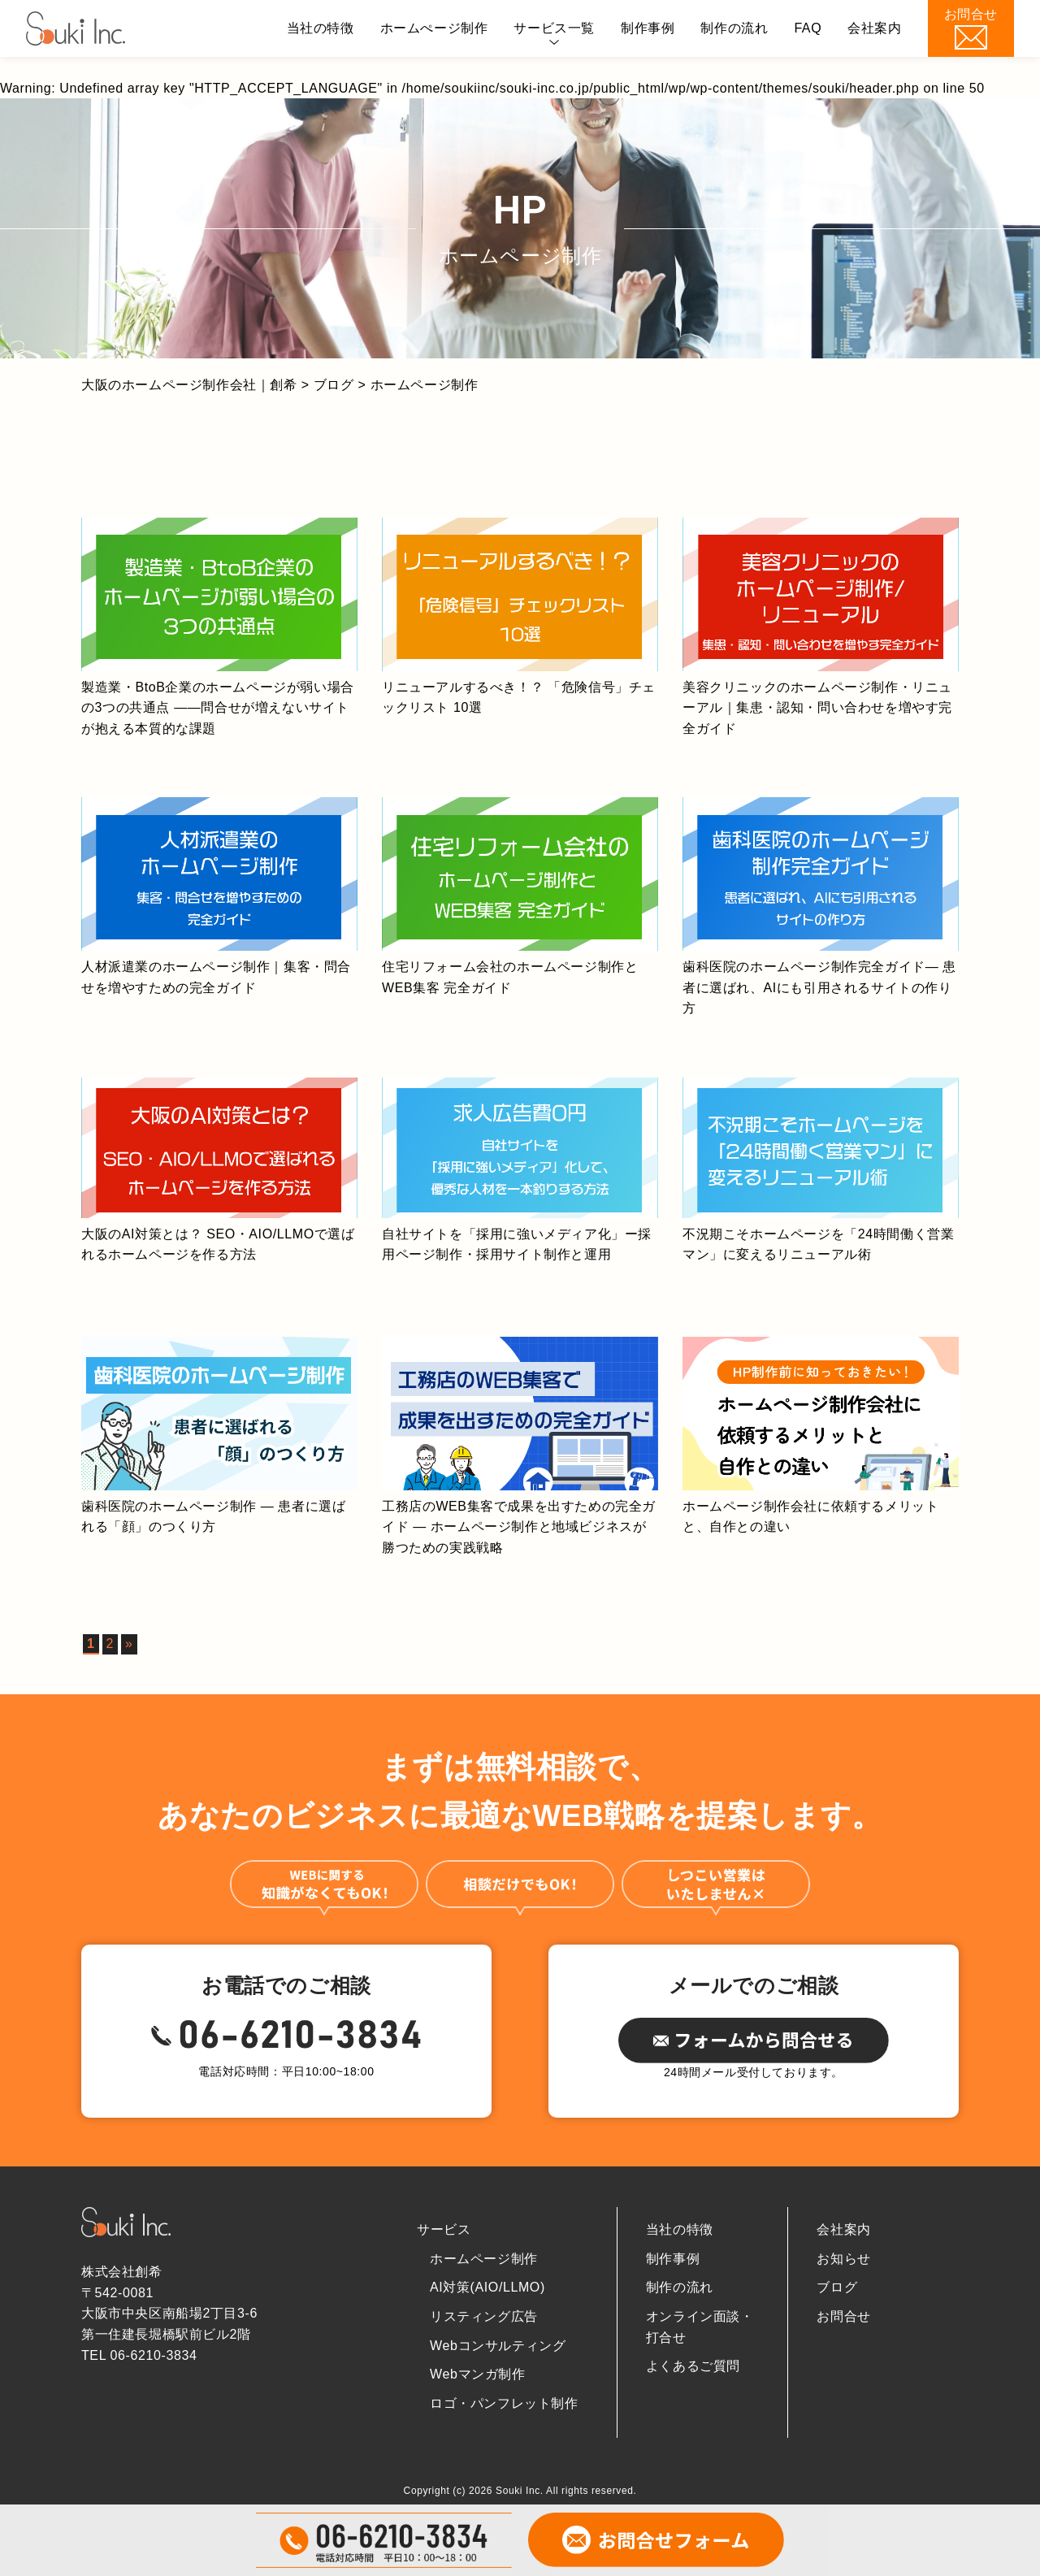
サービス (443, 2229)
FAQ (807, 28)
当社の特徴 (320, 28)
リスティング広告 (484, 2316)
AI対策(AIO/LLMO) (487, 2287)
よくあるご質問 (693, 2366)
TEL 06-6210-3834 (139, 2355)
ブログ (837, 2287)
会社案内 (874, 28)
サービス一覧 (554, 28)
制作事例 (647, 28)
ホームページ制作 (484, 2259)
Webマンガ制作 (477, 2374)
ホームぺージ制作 (434, 28)
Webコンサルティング (498, 2346)
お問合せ (843, 2316)
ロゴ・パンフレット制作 (504, 2403)
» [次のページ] (129, 1643)
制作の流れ (734, 28)
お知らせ (843, 2259)
